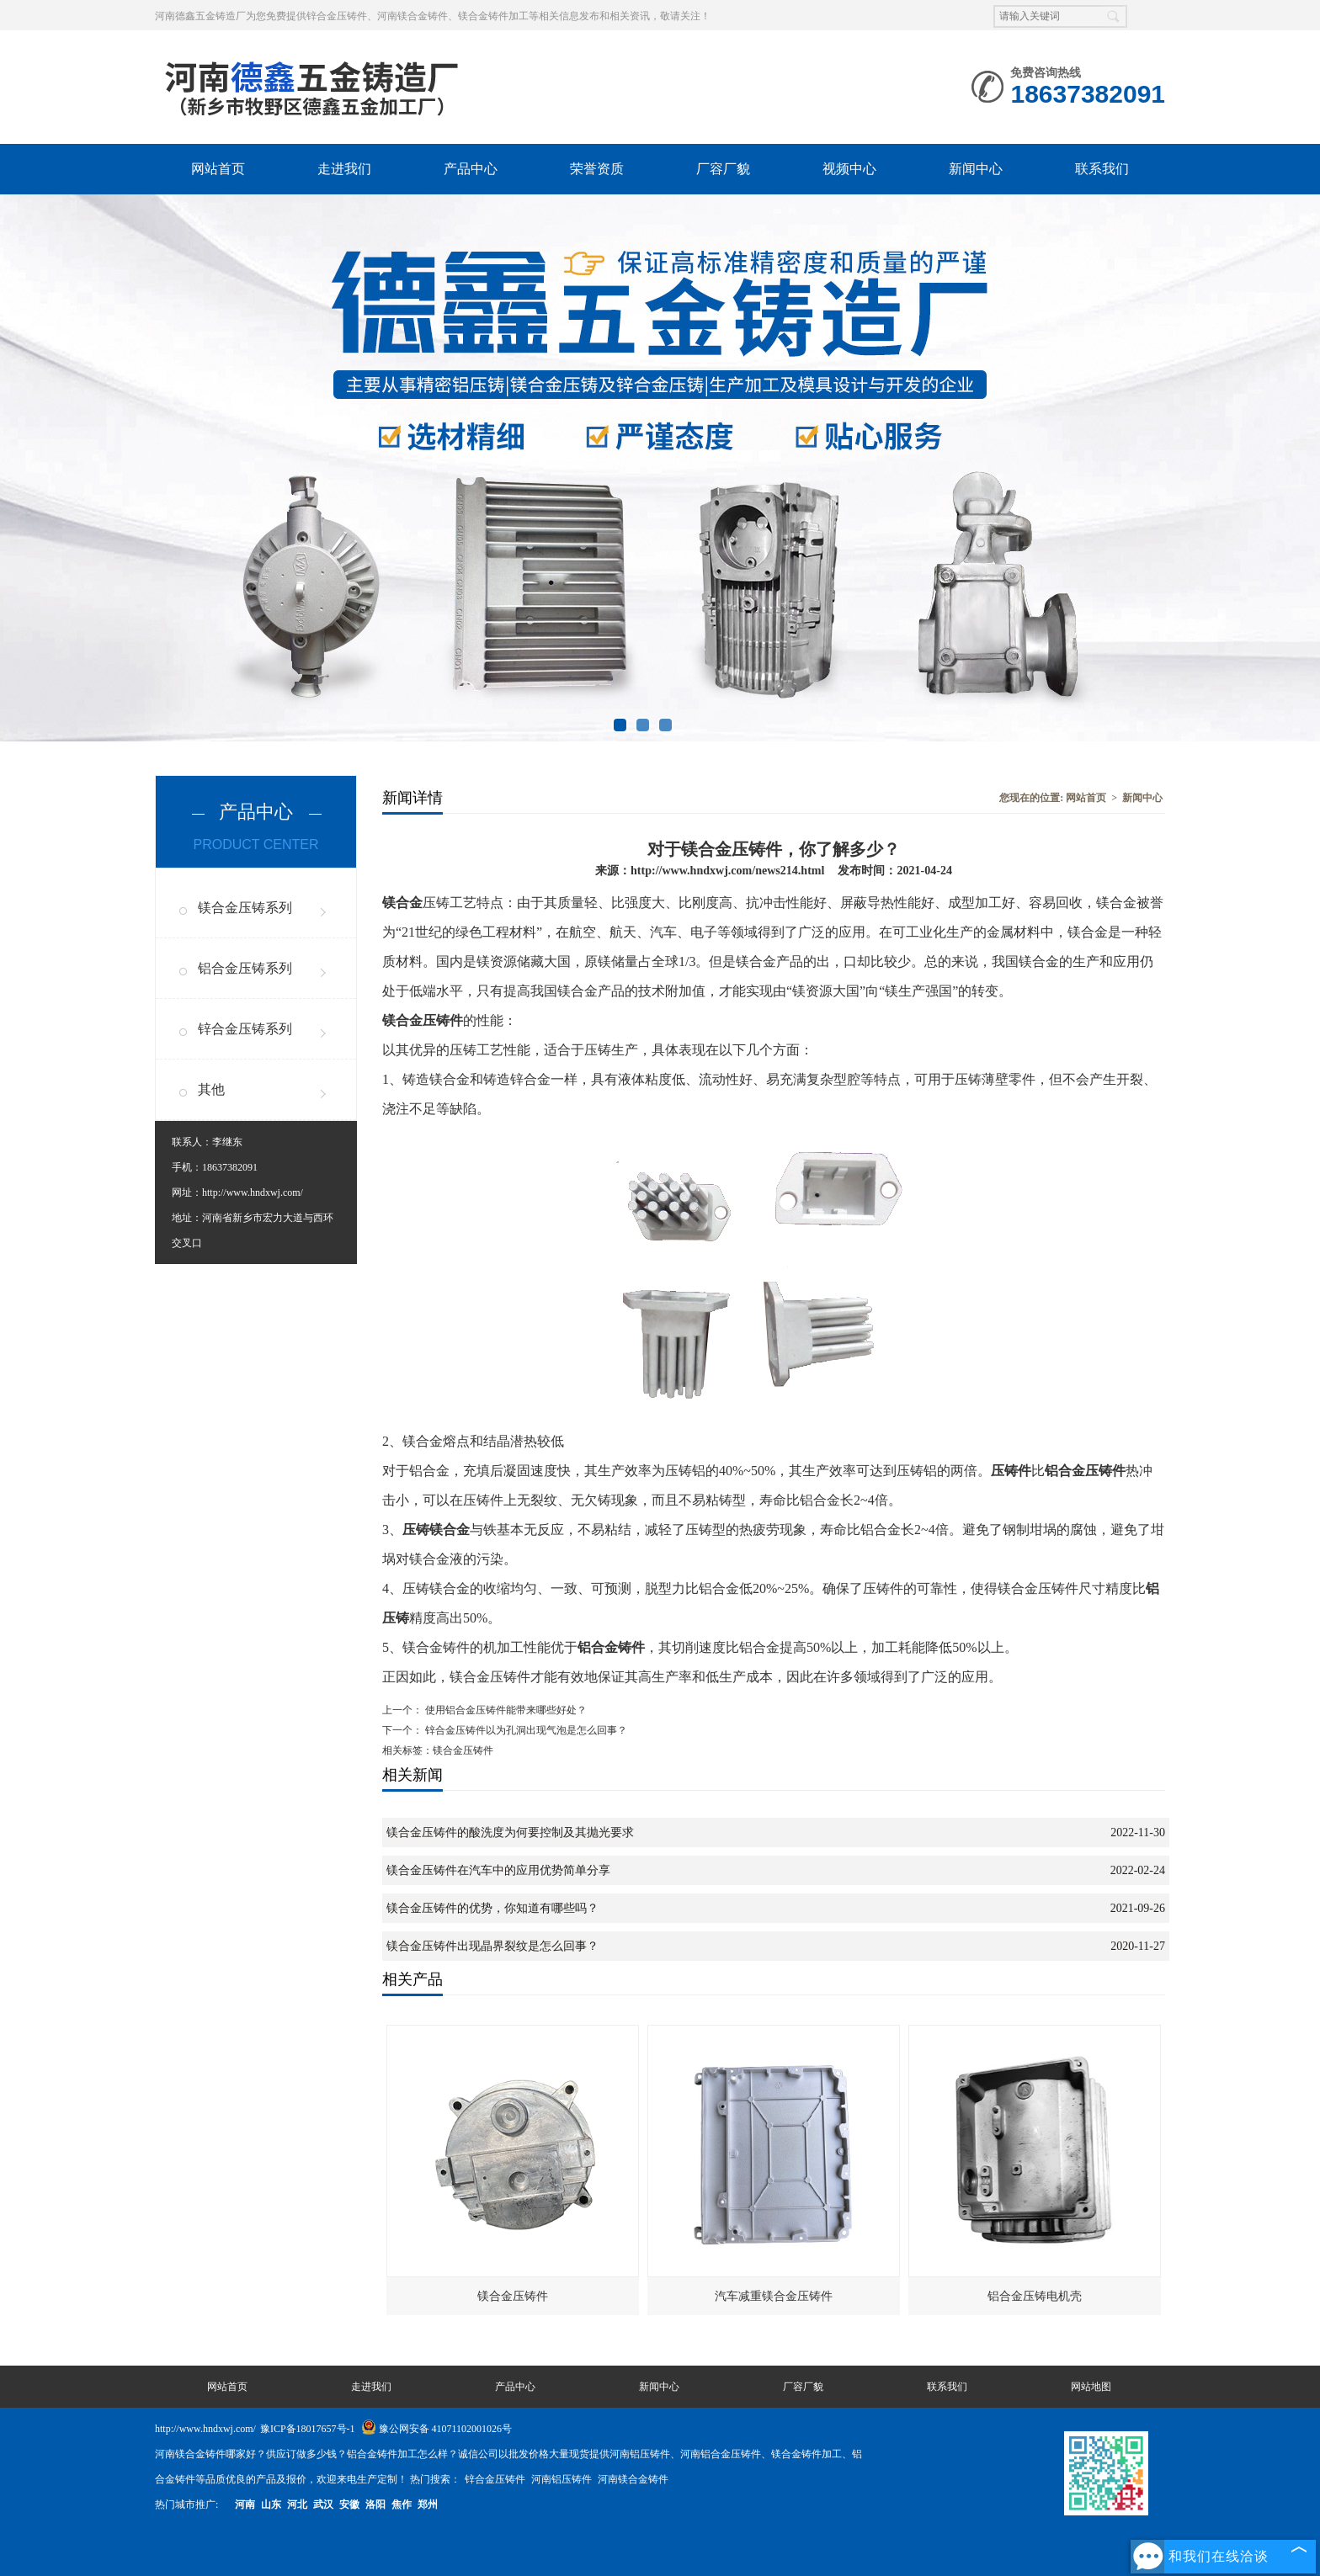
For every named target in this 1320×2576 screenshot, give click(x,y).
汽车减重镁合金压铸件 (774, 2296)
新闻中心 (976, 169)
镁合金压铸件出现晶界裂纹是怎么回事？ (492, 1946)
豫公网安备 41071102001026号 (437, 2429)
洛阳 (375, 2504)
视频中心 (849, 169)
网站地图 (1091, 2387)
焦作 (401, 2504)
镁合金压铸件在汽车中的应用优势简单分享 (498, 1870)
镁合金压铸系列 (245, 907)
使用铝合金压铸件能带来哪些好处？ (505, 1710)
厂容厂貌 (723, 169)
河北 (297, 2504)
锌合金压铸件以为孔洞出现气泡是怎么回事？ (525, 1730)
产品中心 (471, 169)
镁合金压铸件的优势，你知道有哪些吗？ (492, 1908)
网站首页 (218, 169)
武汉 (323, 2504)
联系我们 (1102, 169)
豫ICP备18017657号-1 (307, 2429)
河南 (245, 2504)
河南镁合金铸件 (633, 2479)
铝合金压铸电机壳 (1034, 2296)
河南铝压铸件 (562, 2479)
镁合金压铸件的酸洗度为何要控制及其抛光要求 (510, 1832)
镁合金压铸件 (512, 2296)
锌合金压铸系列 (245, 1029)
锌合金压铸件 (496, 2479)
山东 (271, 2504)
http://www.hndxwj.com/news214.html (727, 870)
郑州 (428, 2504)
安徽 (349, 2504)
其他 (211, 1089)
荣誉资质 (597, 169)
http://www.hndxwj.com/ (252, 1192)
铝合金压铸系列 (245, 968)
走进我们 (344, 169)
